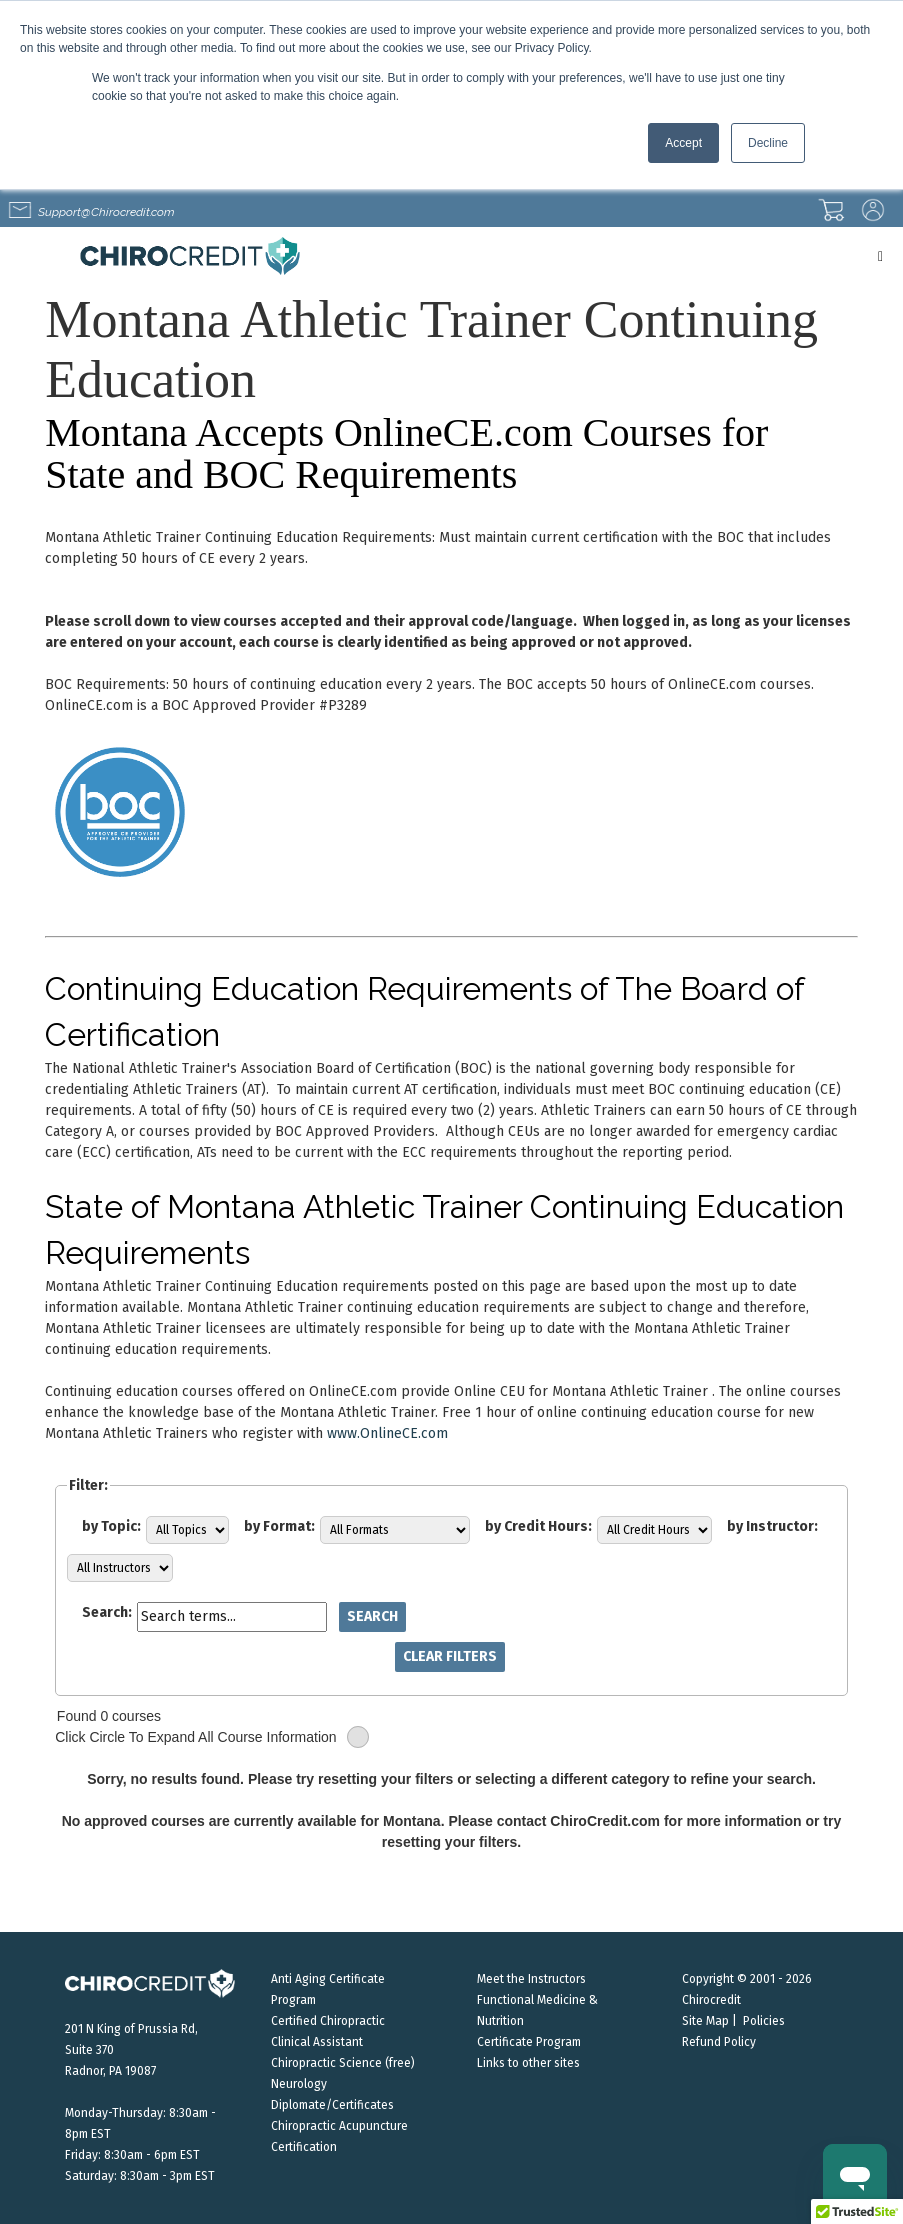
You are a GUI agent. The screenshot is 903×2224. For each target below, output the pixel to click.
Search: (107, 1612)
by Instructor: (772, 1526)
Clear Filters (450, 1656)
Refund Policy (719, 2042)
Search (372, 1616)
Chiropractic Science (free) (343, 2063)
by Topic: (111, 1526)
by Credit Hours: (538, 1526)
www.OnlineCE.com (387, 1433)
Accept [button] (683, 143)
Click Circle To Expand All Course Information (211, 1737)
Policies (764, 2021)
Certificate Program (529, 2042)
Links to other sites (528, 2063)
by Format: (279, 1526)
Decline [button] (768, 143)
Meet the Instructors (531, 1979)
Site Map (705, 2021)
